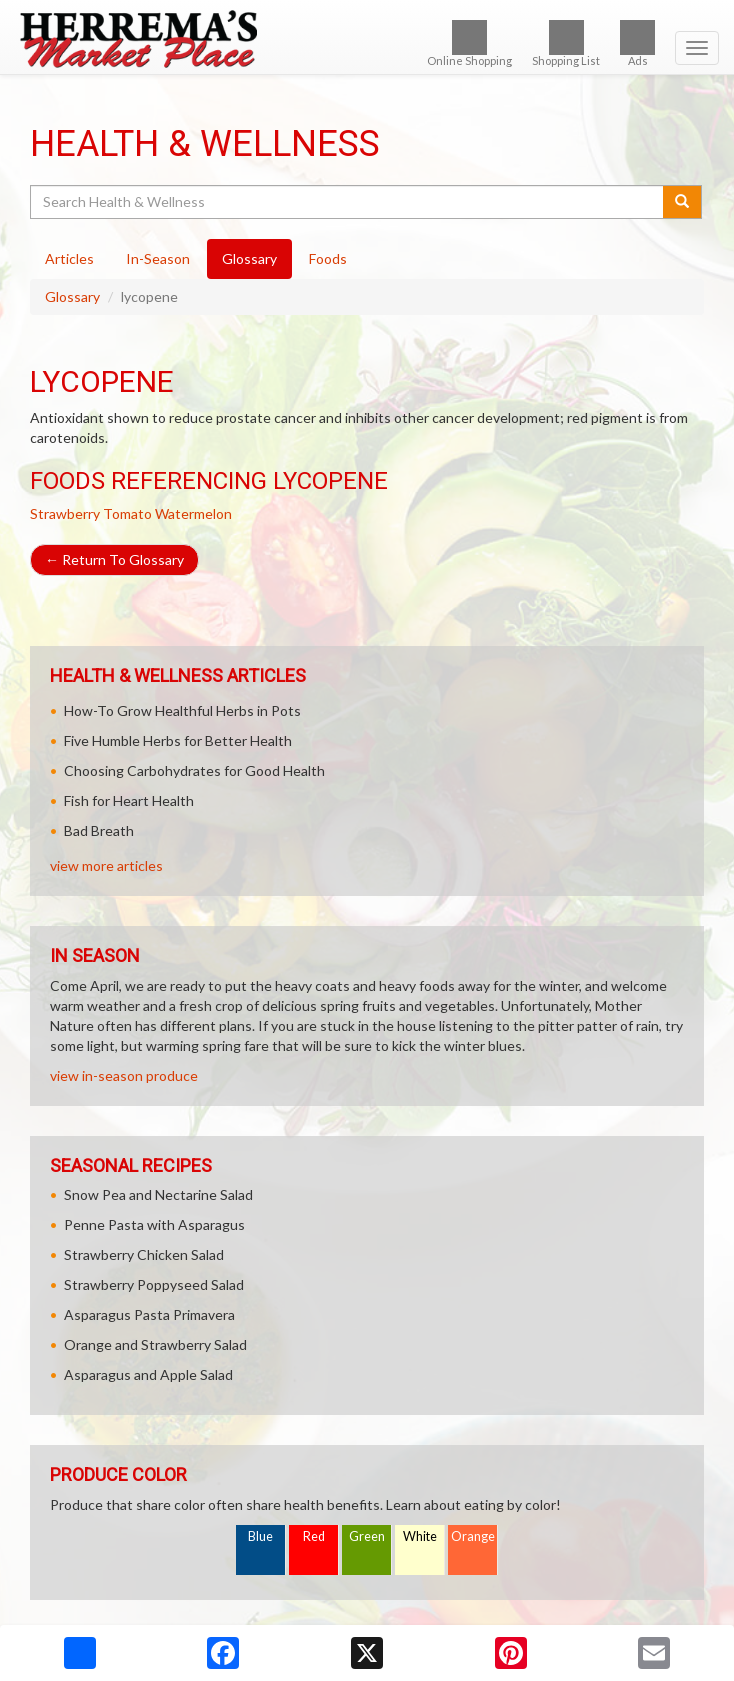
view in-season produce (124, 1075)
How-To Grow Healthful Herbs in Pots (182, 710)
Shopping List (566, 43)
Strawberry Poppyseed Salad (154, 1284)
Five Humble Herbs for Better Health (178, 740)
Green (367, 1536)
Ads (637, 43)
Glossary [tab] (249, 258)
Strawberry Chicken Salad (144, 1254)
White (420, 1536)
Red (314, 1536)
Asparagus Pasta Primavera (149, 1314)
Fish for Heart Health (129, 800)
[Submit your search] (682, 202)
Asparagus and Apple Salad (148, 1374)
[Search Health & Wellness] (348, 202)
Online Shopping (469, 43)
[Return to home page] (367, 39)
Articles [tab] (69, 258)
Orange (473, 1536)
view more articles (106, 865)
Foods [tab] (328, 258)
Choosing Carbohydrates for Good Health (194, 770)
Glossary (72, 296)
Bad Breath (99, 830)
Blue (260, 1536)
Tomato (127, 513)
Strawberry (65, 513)
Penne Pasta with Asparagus (154, 1224)
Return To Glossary (114, 559)
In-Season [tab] (158, 258)
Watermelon (193, 513)
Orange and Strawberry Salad (155, 1344)
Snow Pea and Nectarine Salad (158, 1194)
